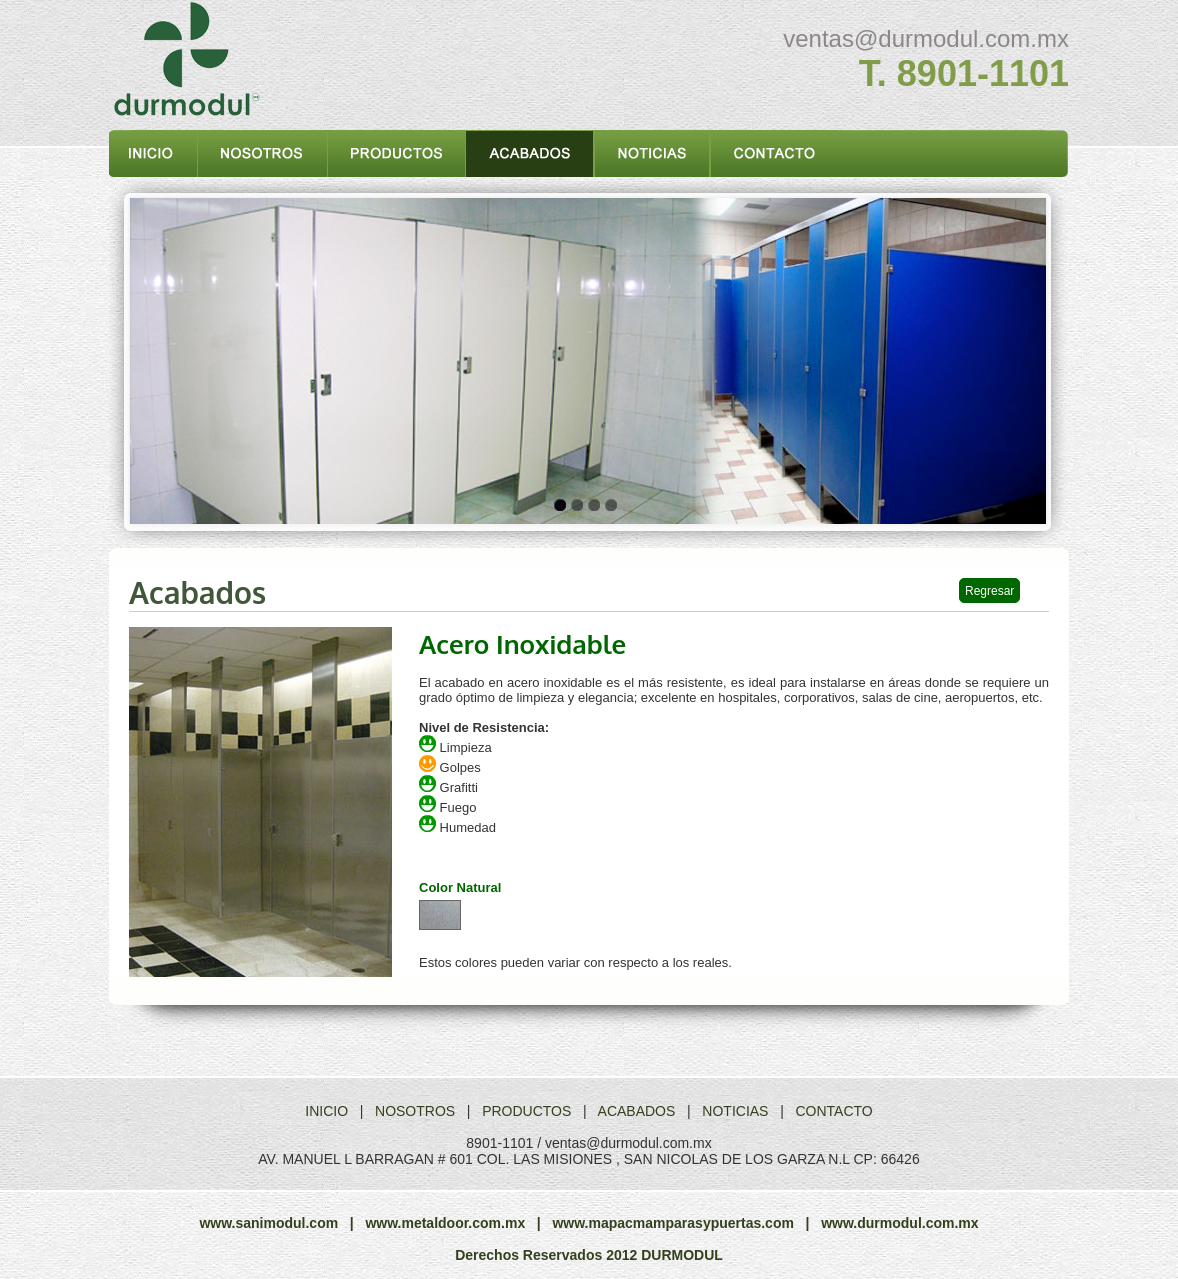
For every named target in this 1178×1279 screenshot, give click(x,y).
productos (397, 153)
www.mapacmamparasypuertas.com (672, 1223)
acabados (530, 153)
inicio (153, 153)
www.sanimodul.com (268, 1223)
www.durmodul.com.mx (899, 1223)
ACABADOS (637, 1111)
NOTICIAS (735, 1111)
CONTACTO (833, 1111)
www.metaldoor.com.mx (445, 1223)
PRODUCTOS (526, 1111)
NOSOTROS (415, 1111)
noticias (652, 153)
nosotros (263, 153)
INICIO (326, 1111)
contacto (773, 153)
